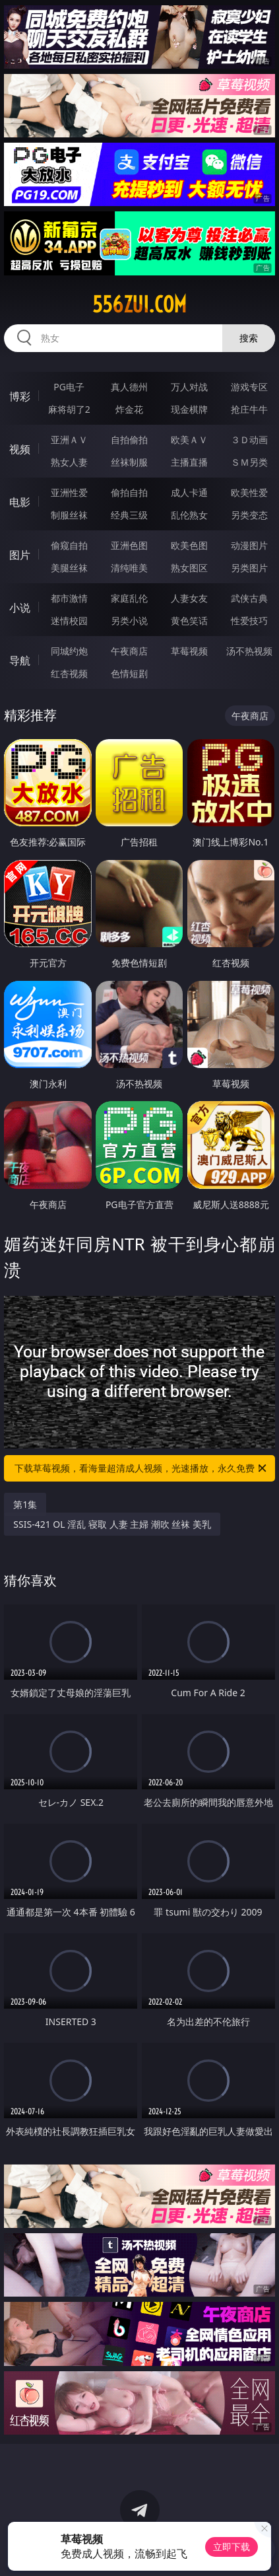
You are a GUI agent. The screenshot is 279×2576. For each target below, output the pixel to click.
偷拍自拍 (129, 492)
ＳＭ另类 (249, 462)
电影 (19, 502)
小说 (19, 607)
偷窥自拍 (69, 545)
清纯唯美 (129, 567)
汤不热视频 (249, 651)
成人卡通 (189, 492)
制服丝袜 (69, 515)
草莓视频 (189, 651)
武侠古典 (249, 598)
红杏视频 (69, 673)
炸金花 (129, 409)
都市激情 (69, 598)
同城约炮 (69, 651)
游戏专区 (249, 386)
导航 (19, 660)
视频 (19, 449)
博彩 (19, 396)
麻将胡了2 (69, 409)
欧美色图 (189, 545)
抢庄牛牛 (249, 409)
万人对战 (189, 386)
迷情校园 (69, 620)
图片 (19, 555)
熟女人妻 (69, 462)
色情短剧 (129, 673)
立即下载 (231, 2546)
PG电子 (68, 386)
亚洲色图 (129, 545)
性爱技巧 (249, 620)
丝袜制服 (129, 462)
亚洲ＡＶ (69, 439)
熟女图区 (189, 567)
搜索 (248, 338)
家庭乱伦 (129, 598)
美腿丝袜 (69, 567)
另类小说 (129, 620)
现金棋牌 (189, 409)
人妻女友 (189, 598)
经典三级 (129, 515)
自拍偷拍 (129, 439)
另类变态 (249, 515)
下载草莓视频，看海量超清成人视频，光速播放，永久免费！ (141, 1468)
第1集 (25, 1504)
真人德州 (129, 386)
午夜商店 (129, 651)
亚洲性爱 (69, 492)
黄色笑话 (189, 620)
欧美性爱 (249, 492)
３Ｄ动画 (249, 439)
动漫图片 (249, 545)
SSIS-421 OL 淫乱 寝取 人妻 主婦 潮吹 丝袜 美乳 (112, 1524)
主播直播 (189, 462)
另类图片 (249, 567)
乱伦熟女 (189, 515)
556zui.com (139, 304)
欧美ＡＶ (189, 439)
